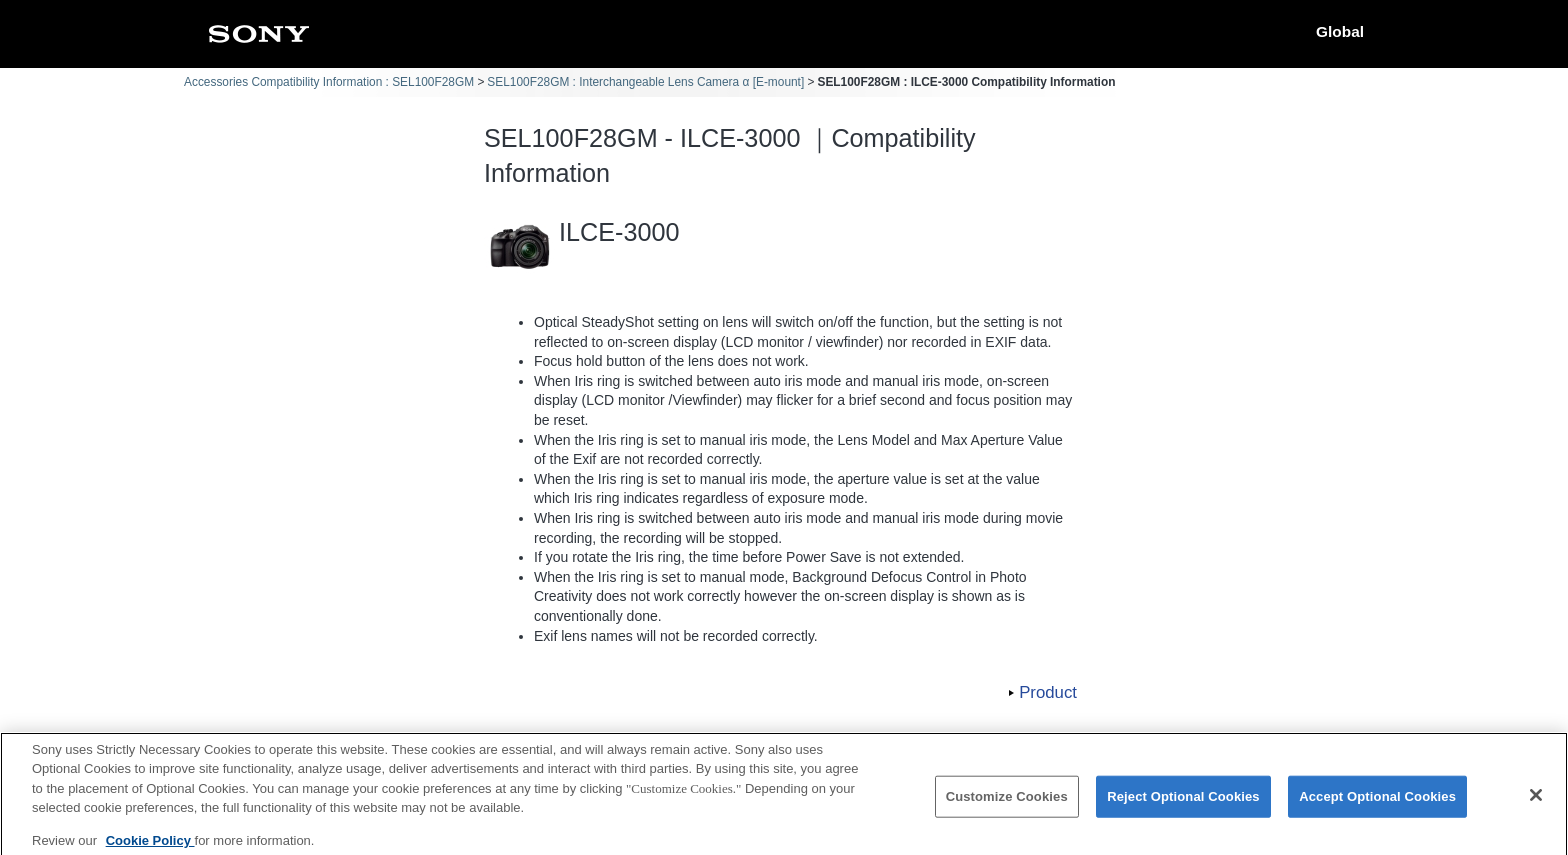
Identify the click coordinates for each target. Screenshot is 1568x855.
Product (1048, 692)
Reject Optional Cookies (1183, 805)
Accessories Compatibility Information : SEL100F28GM (329, 82)
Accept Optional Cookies (1377, 805)
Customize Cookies (1007, 805)
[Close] (1536, 804)
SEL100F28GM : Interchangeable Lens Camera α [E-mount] (645, 82)
